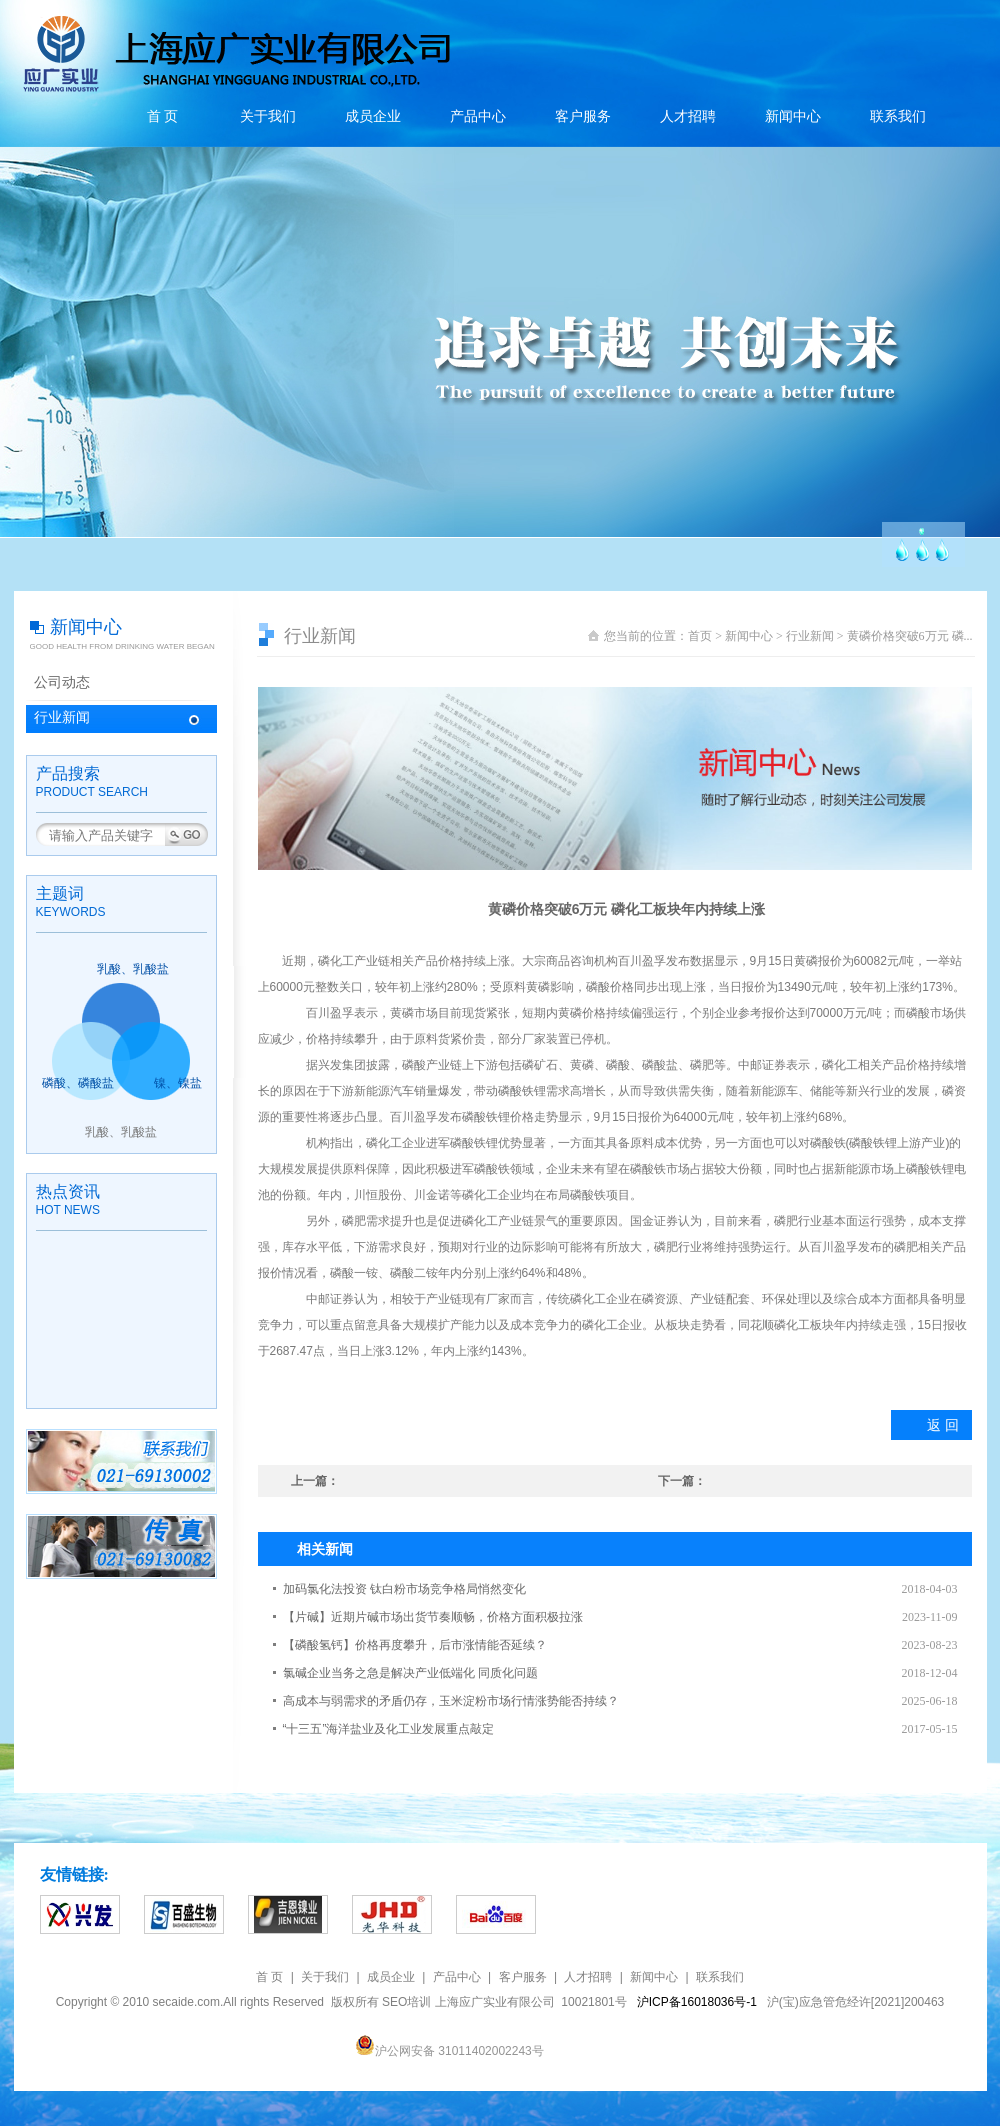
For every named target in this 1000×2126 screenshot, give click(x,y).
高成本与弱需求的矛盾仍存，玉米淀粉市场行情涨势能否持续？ (451, 1701)
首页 (700, 636)
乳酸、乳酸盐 (133, 969)
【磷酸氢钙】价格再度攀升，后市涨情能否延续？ (415, 1645)
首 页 (163, 116)
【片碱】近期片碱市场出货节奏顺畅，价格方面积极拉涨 (433, 1617)
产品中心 (478, 116)
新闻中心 (793, 116)
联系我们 (898, 116)
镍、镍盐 (178, 1083)
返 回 (943, 1425)
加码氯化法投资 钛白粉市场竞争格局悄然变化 (404, 1589)
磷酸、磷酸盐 (78, 1083)
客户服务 (583, 116)
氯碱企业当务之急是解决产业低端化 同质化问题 (410, 1673)
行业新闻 (62, 717)
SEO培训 (406, 2002)
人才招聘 (688, 116)
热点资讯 (68, 1191)
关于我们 (268, 116)
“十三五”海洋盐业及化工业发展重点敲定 (389, 1729)
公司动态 (62, 682)
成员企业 (373, 116)
